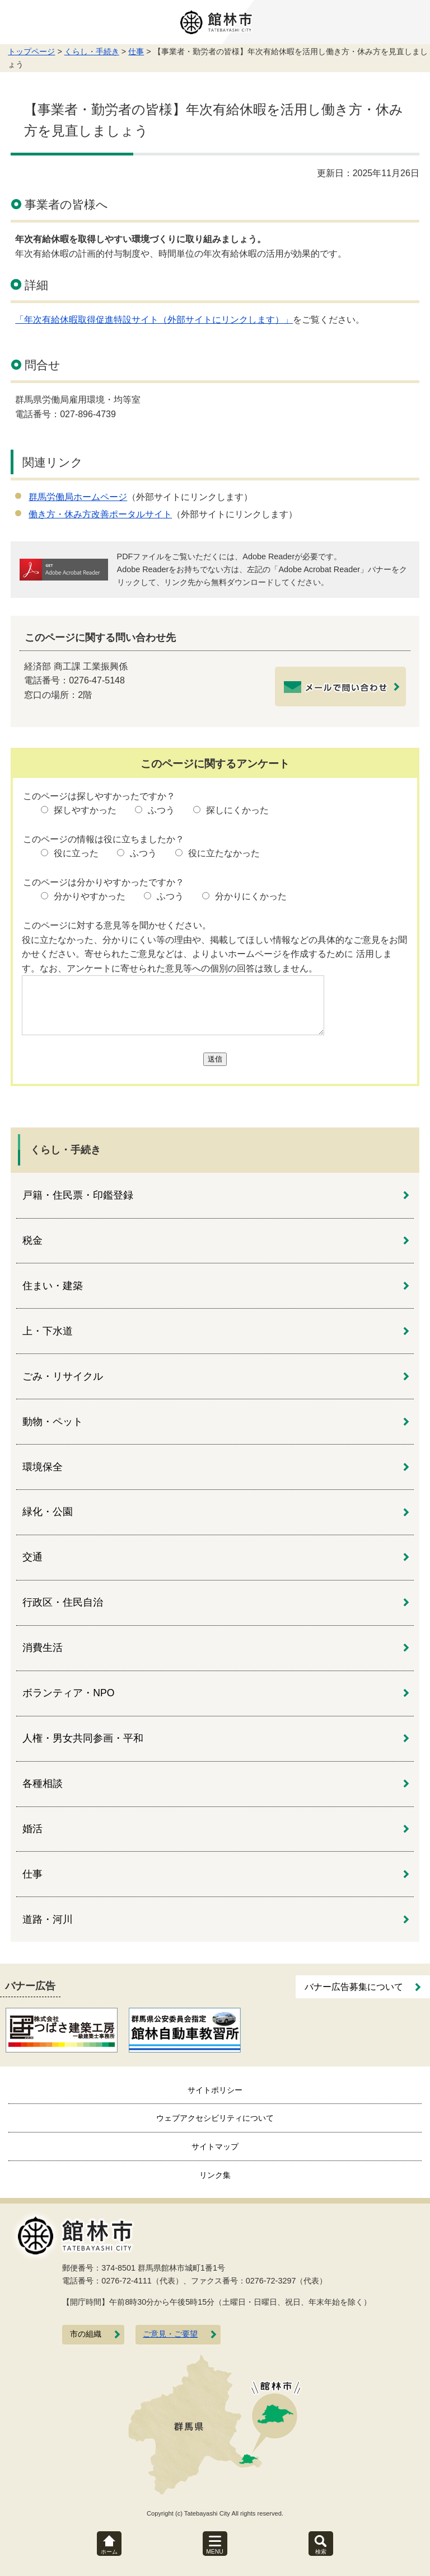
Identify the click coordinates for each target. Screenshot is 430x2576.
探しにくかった (237, 810)
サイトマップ (215, 2146)
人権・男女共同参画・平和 (82, 1738)
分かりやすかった (89, 896)
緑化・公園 (47, 1511)
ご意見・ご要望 (170, 2334)
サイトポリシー (215, 2090)
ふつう (161, 810)
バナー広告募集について (354, 1987)
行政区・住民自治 (62, 1602)
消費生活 (42, 1647)
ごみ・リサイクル (62, 1376)
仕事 (136, 51)
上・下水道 (47, 1331)
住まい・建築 (52, 1285)
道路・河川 (47, 1919)
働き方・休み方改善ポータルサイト (100, 514)
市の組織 (85, 2334)
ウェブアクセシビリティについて (215, 2117)
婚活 (32, 1828)
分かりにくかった (251, 896)
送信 (215, 1059)
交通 (32, 1557)
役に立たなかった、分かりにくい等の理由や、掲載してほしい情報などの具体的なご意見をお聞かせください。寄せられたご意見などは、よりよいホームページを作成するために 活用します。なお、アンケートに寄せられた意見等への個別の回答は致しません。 (214, 954)
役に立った (76, 853)
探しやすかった (85, 810)
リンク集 (215, 2175)
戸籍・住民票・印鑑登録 (77, 1195)
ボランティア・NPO (68, 1693)
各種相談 (42, 1783)
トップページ (31, 51)
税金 (32, 1240)
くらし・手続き (91, 51)
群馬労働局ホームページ (78, 497)
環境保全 (42, 1467)
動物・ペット (52, 1421)
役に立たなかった (224, 853)
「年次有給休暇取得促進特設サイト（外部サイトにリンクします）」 (154, 319)
